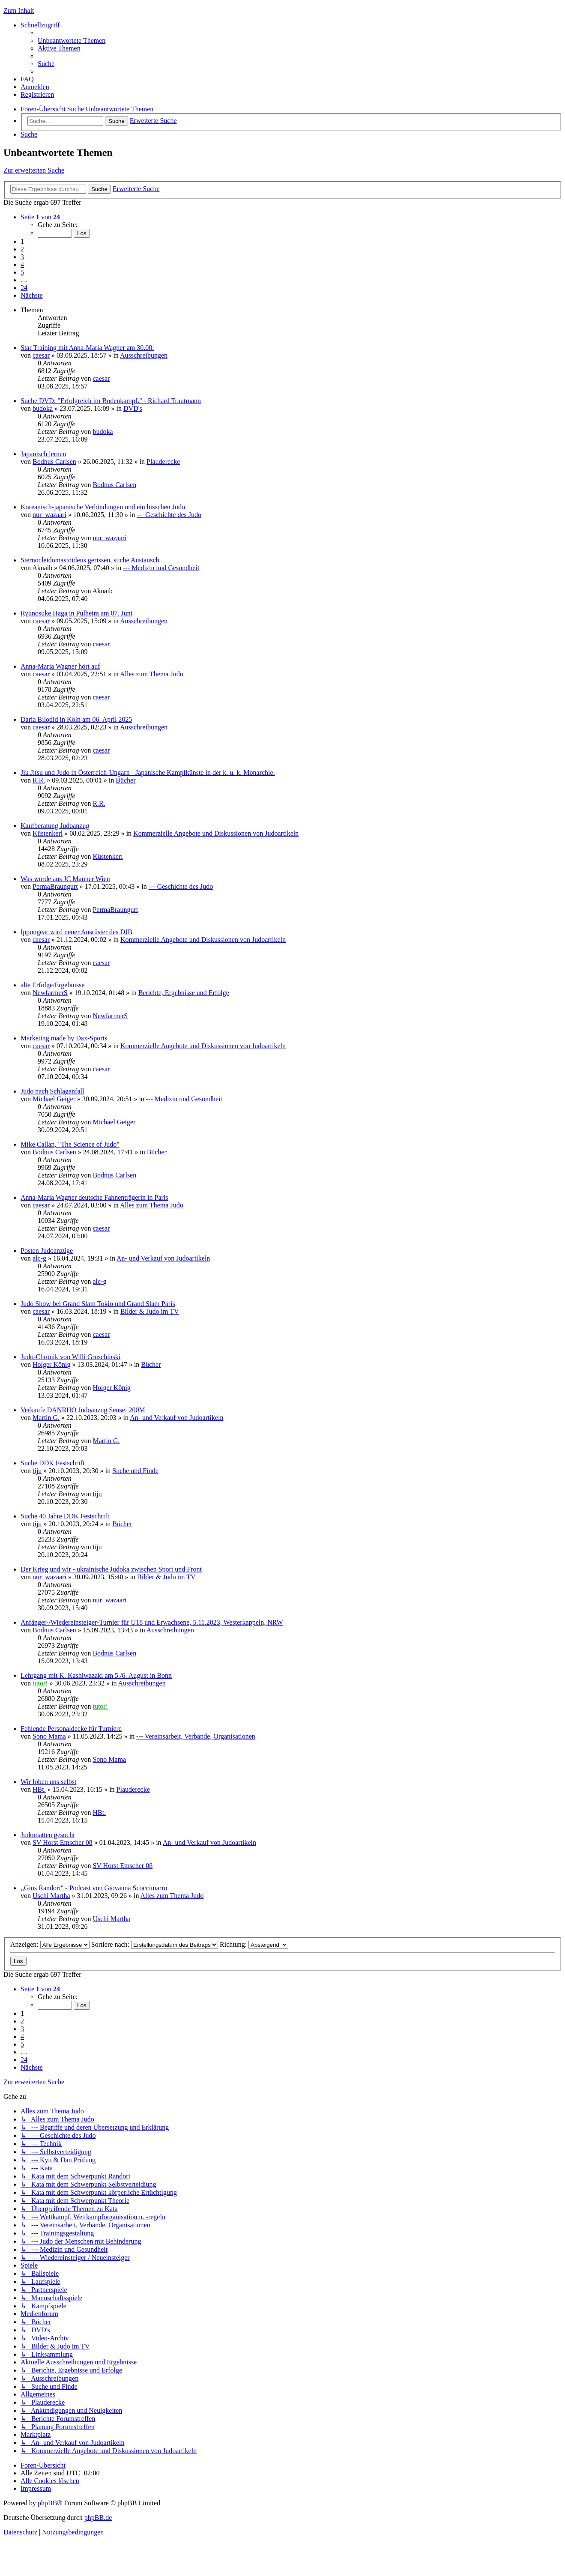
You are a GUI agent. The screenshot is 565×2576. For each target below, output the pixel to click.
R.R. (39, 780)
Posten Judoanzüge (47, 1250)
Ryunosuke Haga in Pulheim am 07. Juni (76, 613)
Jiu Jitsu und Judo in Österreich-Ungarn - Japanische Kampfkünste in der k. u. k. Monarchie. (148, 772)
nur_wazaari (49, 514)
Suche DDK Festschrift (52, 1463)
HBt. (39, 1789)
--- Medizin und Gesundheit (161, 567)
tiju (37, 1470)
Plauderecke (163, 461)
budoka (43, 408)
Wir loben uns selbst (48, 1781)
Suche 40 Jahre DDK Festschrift (65, 1516)
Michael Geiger (54, 1099)
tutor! (40, 1683)
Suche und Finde (135, 1470)
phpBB (47, 2503)
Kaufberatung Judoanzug (55, 825)
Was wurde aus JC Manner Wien (65, 878)
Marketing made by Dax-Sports (64, 1038)
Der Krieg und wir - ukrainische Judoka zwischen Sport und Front (111, 1569)
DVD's (132, 408)
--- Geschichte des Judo (169, 514)
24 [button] (24, 287)
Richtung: (254, 1944)
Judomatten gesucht (48, 1834)
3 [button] (22, 256)
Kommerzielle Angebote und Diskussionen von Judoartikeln (216, 833)
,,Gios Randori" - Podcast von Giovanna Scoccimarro (94, 1888)
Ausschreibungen (143, 355)
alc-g (39, 1258)
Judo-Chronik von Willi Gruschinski (70, 1356)
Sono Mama (49, 1736)
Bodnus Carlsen (54, 461)
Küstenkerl (48, 833)
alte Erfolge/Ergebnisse (52, 985)
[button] (40, 217)
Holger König (51, 1364)
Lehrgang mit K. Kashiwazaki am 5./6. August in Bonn (96, 1675)
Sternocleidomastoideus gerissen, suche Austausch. (91, 560)
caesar (41, 355)
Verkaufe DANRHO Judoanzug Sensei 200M (83, 1410)
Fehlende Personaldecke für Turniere (71, 1728)
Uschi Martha (51, 1895)
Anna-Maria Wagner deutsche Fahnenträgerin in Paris (94, 1197)
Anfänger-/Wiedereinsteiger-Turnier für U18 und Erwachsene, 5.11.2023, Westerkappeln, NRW (152, 1622)
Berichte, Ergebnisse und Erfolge (183, 992)
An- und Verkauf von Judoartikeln (163, 1258)
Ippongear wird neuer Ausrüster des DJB (76, 931)
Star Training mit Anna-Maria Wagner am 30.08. (87, 347)
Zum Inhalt (18, 10)
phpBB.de (98, 2517)
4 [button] (22, 264)
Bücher (125, 780)
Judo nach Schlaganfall (52, 1091)
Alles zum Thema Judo (151, 674)
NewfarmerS (50, 992)
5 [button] (22, 272)
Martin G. (46, 1417)
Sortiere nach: (154, 1944)
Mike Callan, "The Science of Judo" (70, 1144)
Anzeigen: (50, 1944)
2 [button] (22, 249)
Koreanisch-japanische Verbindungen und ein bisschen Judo (103, 507)
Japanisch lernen (43, 453)
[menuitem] (71, 40)
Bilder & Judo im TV (149, 1311)
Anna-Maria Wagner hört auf (60, 666)
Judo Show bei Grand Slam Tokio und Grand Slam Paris (98, 1303)
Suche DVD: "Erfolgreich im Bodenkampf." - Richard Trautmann (111, 400)
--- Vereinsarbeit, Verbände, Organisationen (195, 1736)
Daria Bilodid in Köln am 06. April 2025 (76, 719)
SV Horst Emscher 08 (63, 1842)
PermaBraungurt (55, 886)
